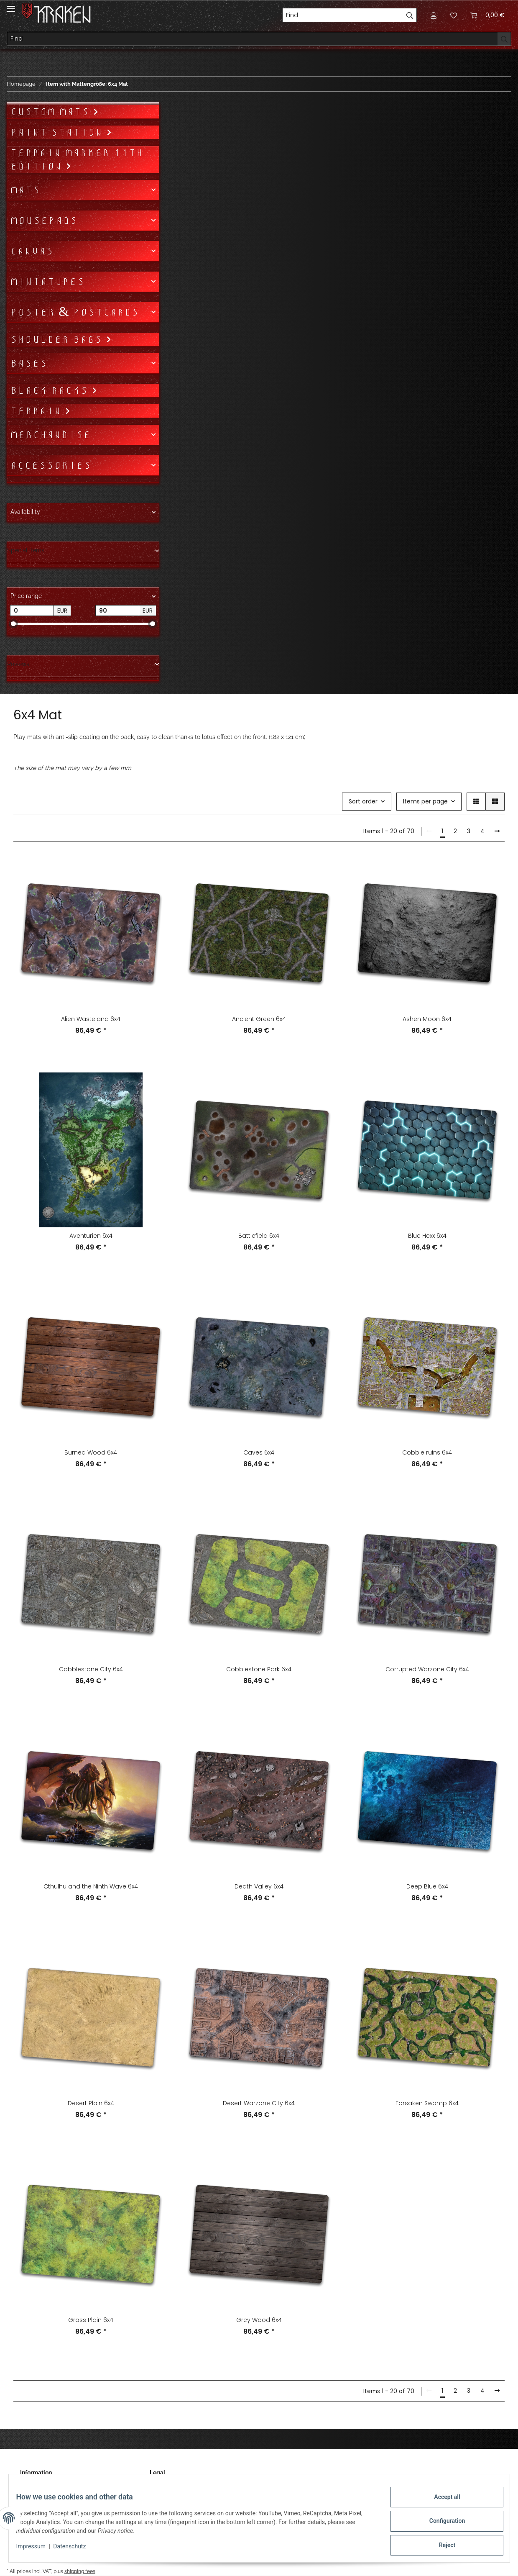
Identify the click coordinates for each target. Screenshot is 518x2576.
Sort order (363, 801)
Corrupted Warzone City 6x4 (427, 1669)
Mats (25, 190)
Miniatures (47, 281)
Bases (28, 363)
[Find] (342, 15)
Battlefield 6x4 (258, 1236)
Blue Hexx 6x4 (427, 1236)
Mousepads (43, 220)
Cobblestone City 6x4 (91, 1669)
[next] (497, 831)
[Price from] (32, 610)
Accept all (441, 2502)
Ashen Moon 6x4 (427, 1019)
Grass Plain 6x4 (90, 2320)
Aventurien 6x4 (90, 1236)
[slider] (13, 623)
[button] (434, 15)
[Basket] (487, 15)
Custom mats (51, 111)
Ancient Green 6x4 (259, 1019)
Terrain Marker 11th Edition (76, 159)
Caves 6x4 (258, 1452)
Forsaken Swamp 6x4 (427, 2103)
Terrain (37, 411)
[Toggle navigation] (11, 5)
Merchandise (50, 434)
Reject (441, 2546)
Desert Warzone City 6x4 (259, 2103)
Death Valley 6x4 (259, 1886)
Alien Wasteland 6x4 (90, 1019)
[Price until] (117, 610)
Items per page (425, 801)
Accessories (50, 465)
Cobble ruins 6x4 (427, 1452)
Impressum (36, 2550)
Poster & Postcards (74, 312)
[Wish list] (454, 15)
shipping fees (79, 2571)
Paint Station (58, 132)
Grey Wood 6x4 (259, 2320)
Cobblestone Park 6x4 (258, 1669)
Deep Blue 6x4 (427, 1886)
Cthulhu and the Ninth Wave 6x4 (90, 1886)
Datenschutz (75, 2550)
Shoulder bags (58, 339)
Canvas (32, 251)
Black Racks (51, 390)
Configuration (441, 2524)
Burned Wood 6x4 (90, 1452)
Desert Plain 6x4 (91, 2103)
